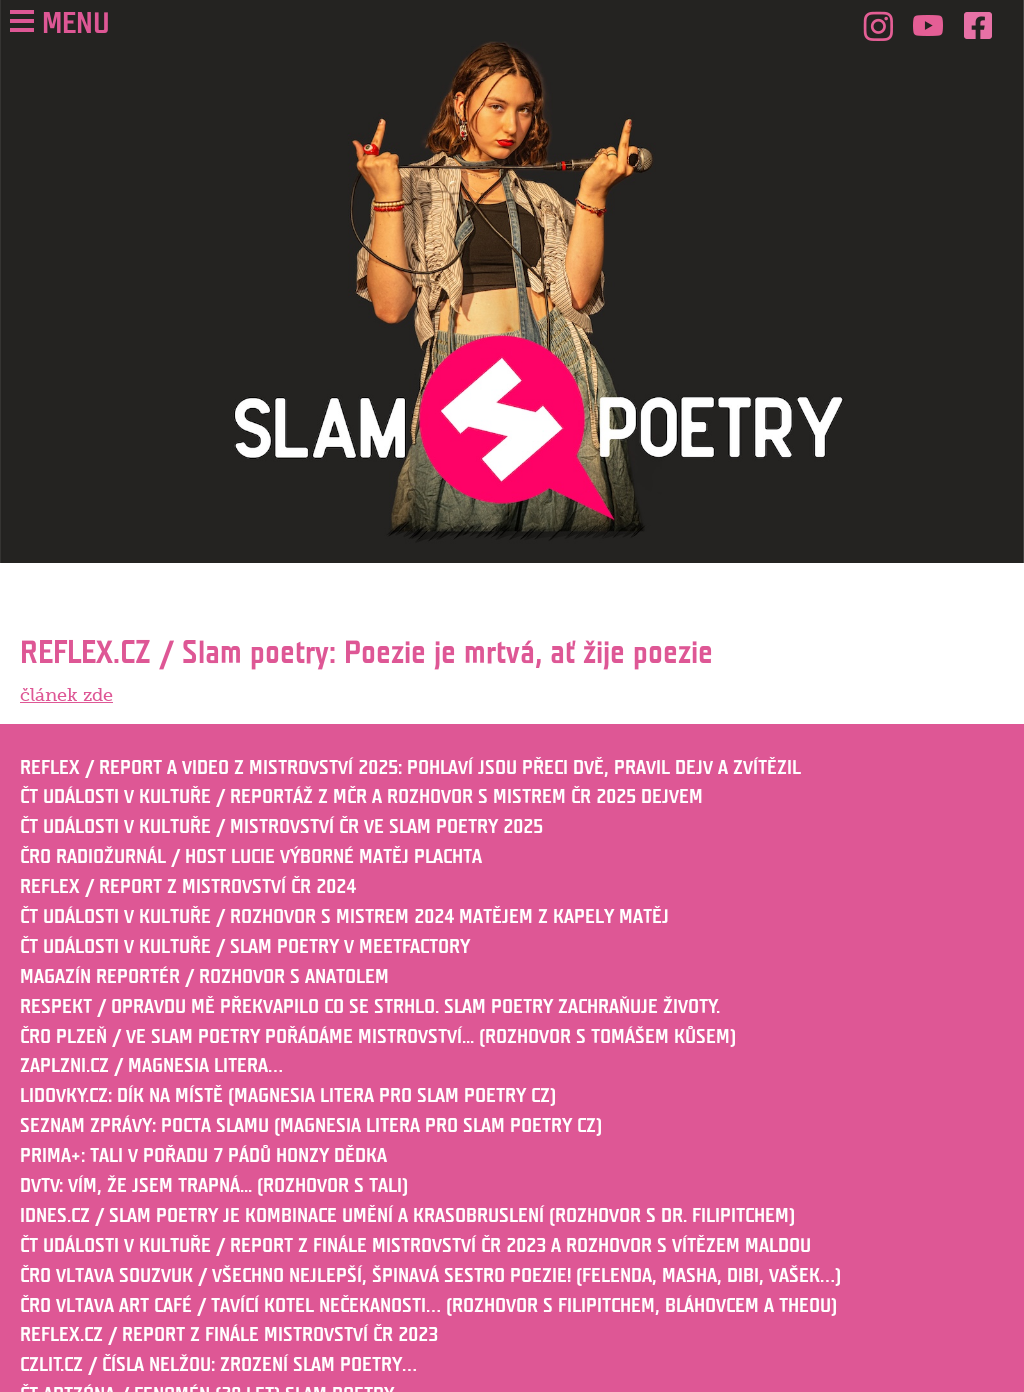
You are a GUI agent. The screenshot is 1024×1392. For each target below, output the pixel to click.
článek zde (66, 695)
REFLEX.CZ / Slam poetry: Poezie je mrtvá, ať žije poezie (366, 653)
